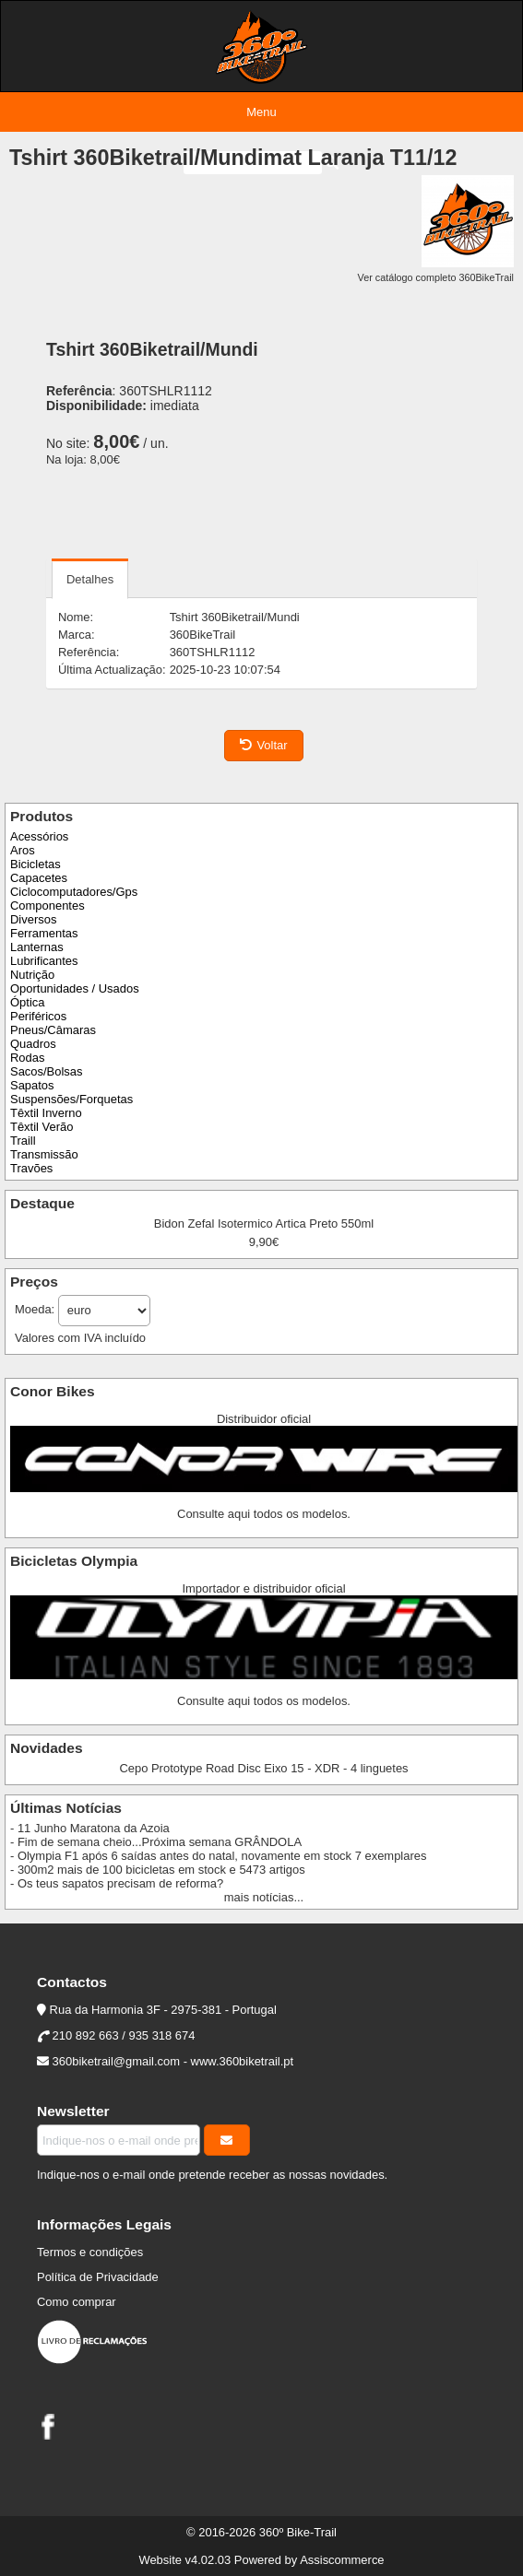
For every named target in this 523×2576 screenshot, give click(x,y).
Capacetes (38, 878)
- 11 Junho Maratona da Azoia (90, 1828)
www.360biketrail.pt (242, 2061)
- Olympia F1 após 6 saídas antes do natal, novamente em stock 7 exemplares (218, 1856)
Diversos (33, 919)
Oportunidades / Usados (74, 988)
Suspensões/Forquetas (71, 1099)
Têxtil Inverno (46, 1113)
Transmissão (44, 1154)
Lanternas (37, 947)
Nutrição (32, 975)
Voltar (263, 745)
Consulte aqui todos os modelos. (264, 1514)
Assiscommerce (342, 2560)
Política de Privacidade (98, 2277)
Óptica (27, 1002)
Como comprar (76, 2302)
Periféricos (38, 1016)
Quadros (33, 1044)
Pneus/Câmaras (53, 1030)
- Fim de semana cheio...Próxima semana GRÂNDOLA (156, 1842)
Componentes (47, 905)
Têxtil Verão (41, 1127)
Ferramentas (43, 933)
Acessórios (39, 836)
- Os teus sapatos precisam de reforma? (116, 1883)
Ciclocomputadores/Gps (73, 892)
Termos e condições (90, 2252)
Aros (22, 850)
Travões (31, 1168)
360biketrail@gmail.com (116, 2061)
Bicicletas (35, 864)
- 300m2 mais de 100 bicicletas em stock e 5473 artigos (157, 1869)
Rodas (27, 1058)
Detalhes (89, 579)
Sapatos (32, 1085)
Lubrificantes (43, 961)
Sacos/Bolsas (46, 1071)
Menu (261, 112)
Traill (23, 1140)
